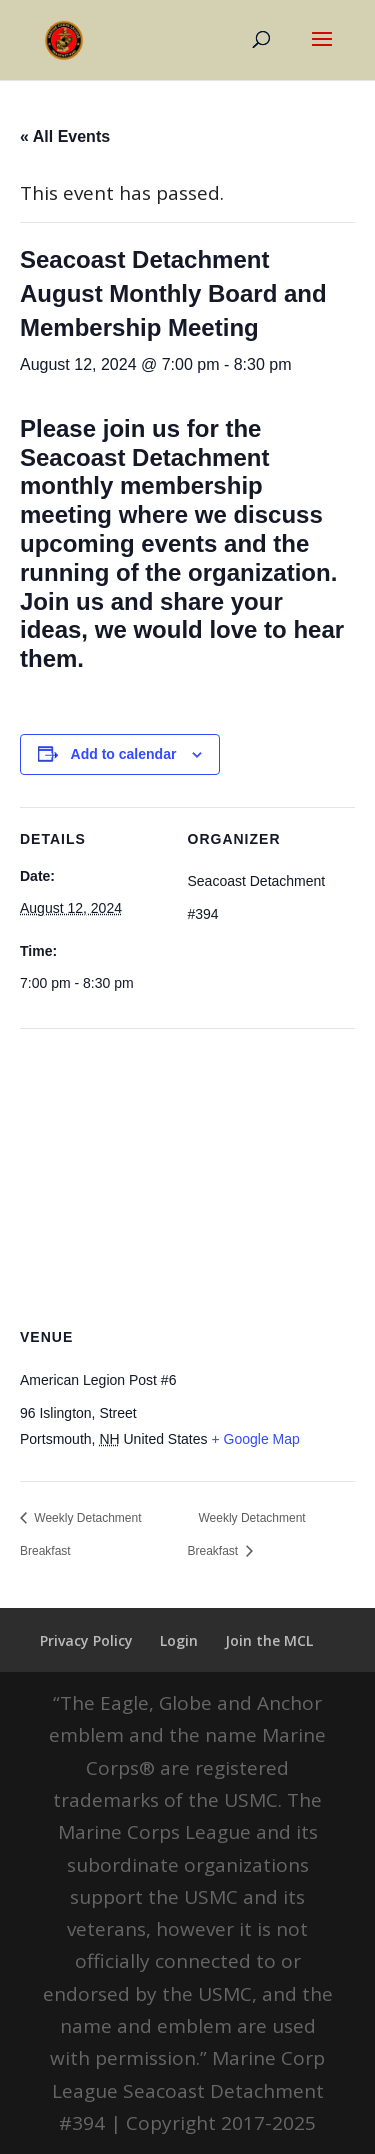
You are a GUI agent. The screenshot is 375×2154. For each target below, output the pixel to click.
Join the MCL (269, 1640)
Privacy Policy (86, 1640)
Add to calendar (124, 754)
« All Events (65, 136)
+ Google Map (255, 1439)
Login (179, 1640)
